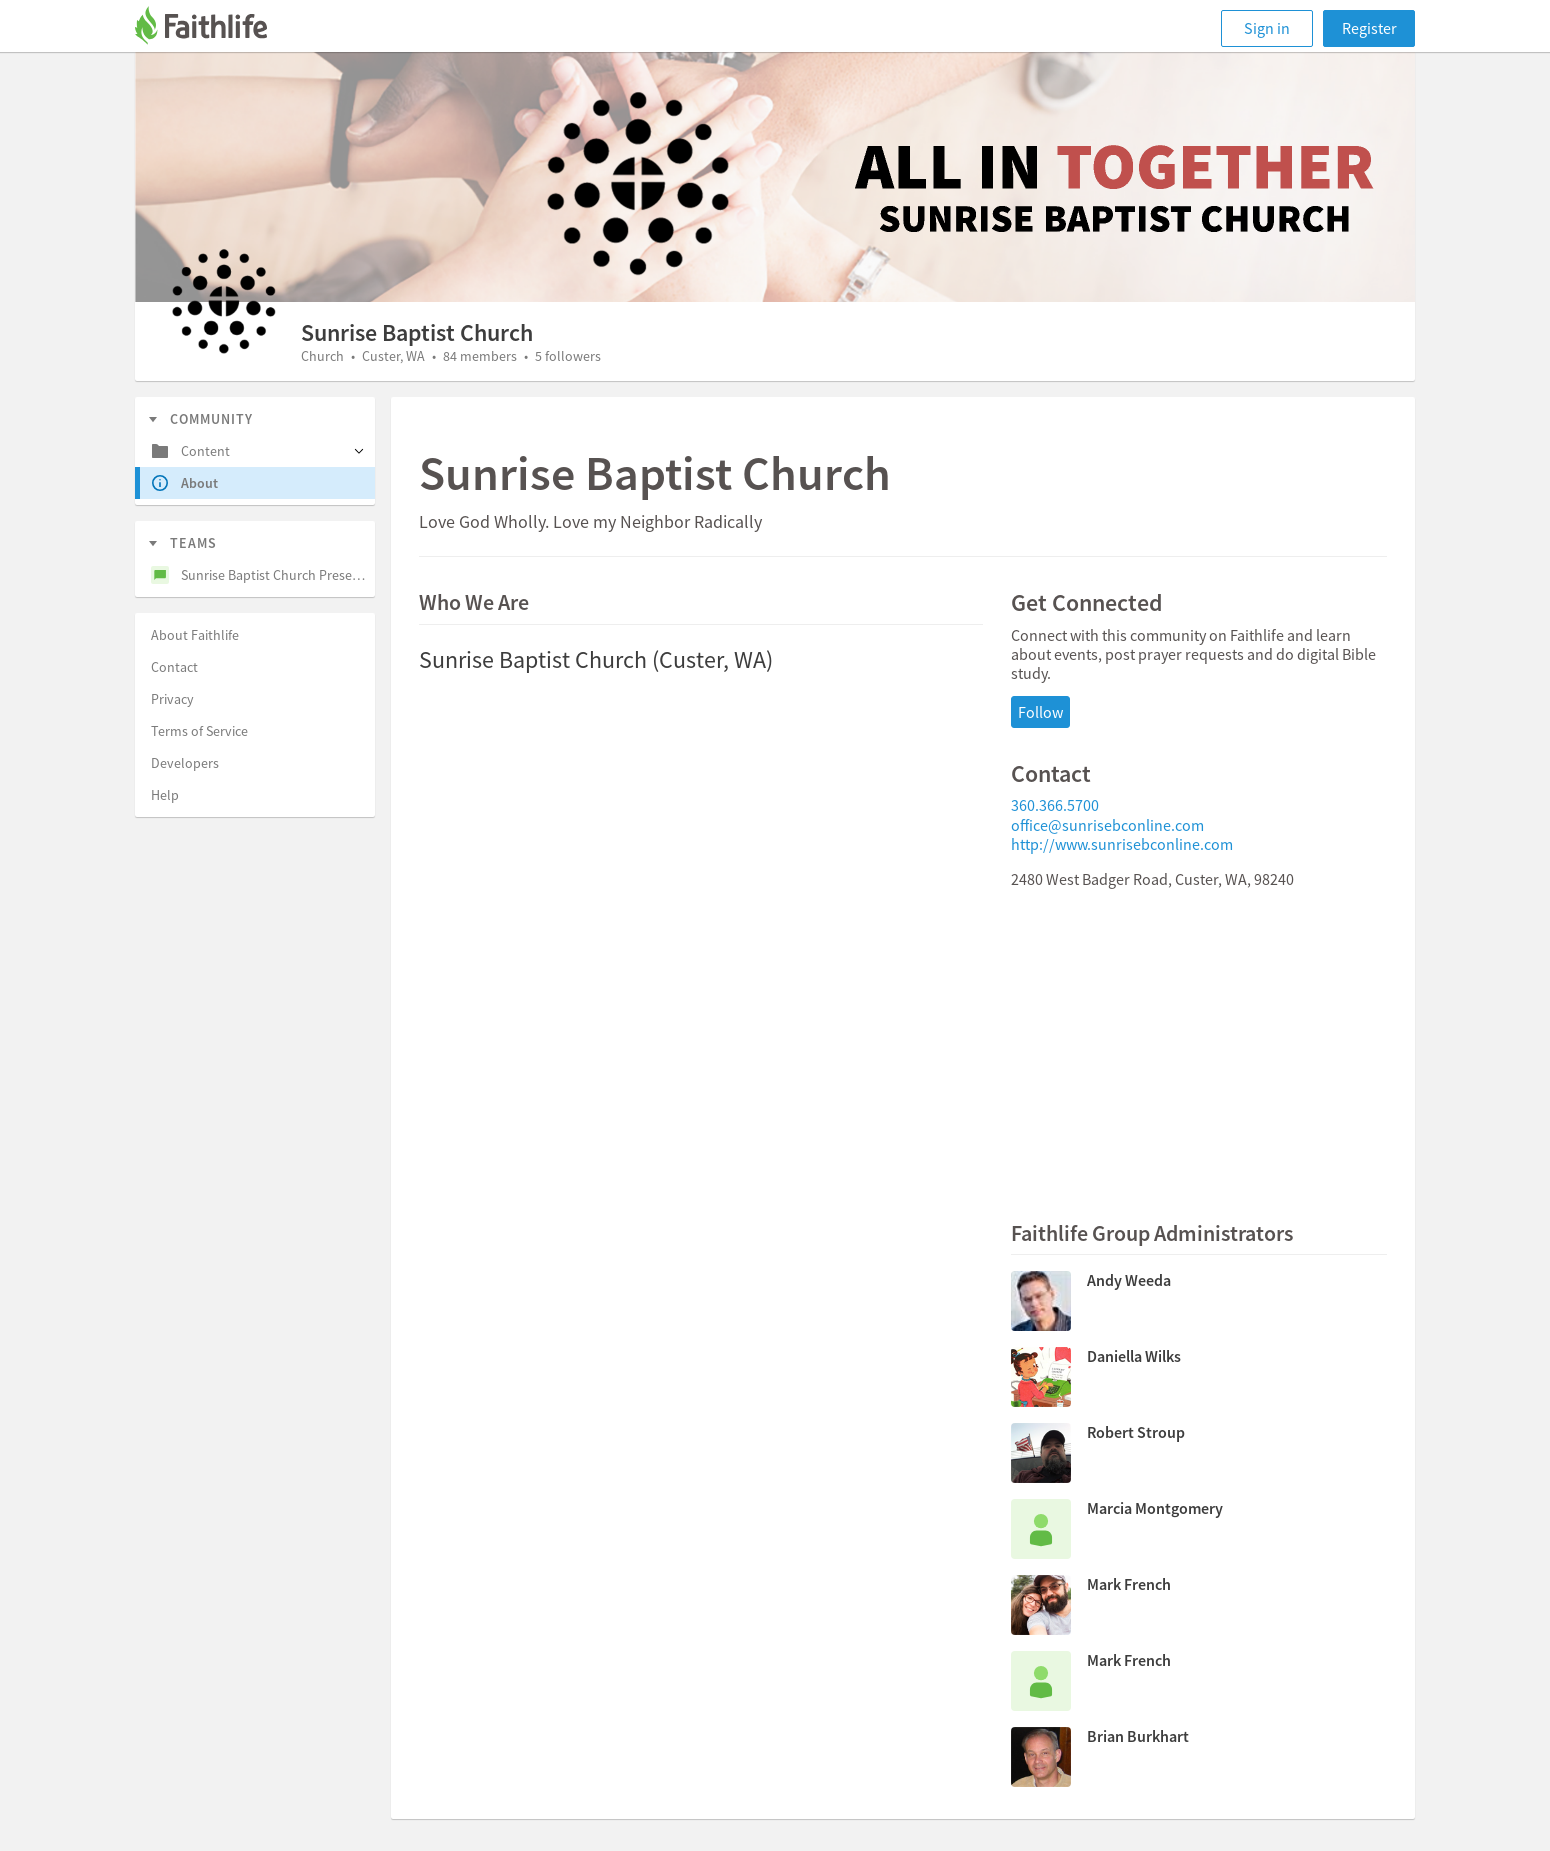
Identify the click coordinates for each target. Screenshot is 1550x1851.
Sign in (1267, 28)
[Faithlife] (213, 28)
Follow (1040, 712)
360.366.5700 (1055, 805)
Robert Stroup (1136, 1432)
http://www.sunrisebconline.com (1122, 844)
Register (1369, 28)
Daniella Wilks (1134, 1356)
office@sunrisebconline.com (1107, 825)
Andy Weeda (1129, 1280)
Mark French (1129, 1584)
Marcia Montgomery (1155, 1508)
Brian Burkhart (1138, 1736)
